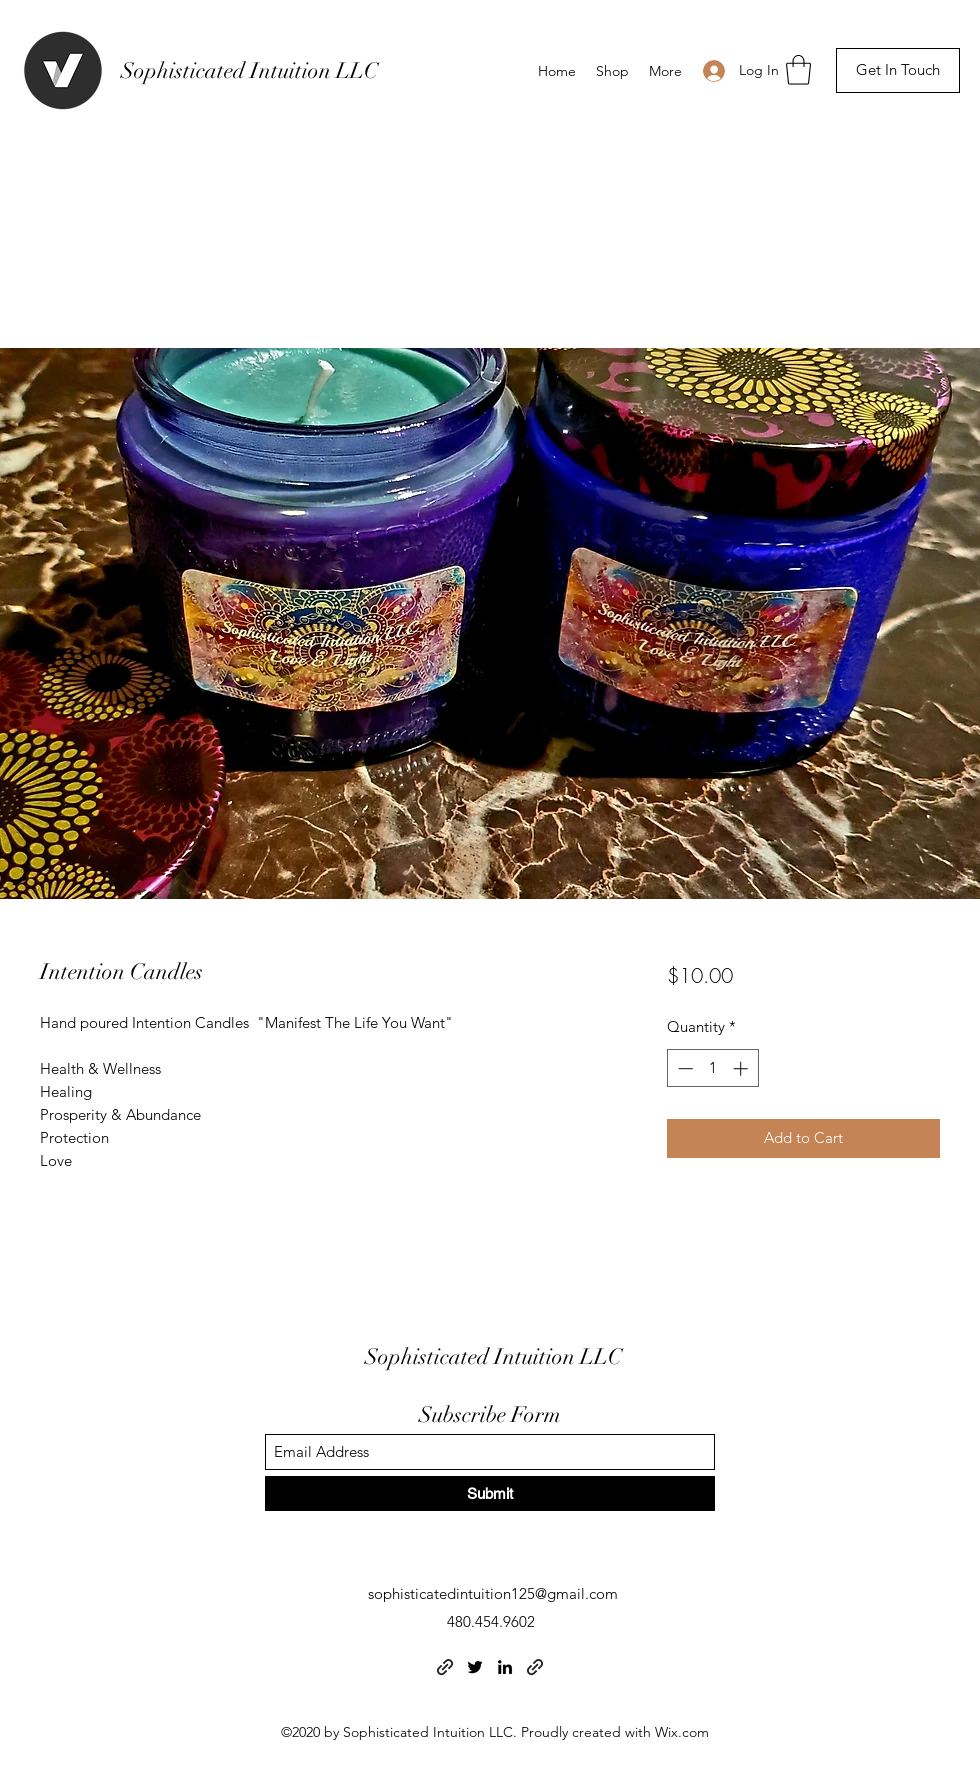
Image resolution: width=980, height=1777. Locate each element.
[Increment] (742, 1068)
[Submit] (490, 1493)
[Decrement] (683, 1068)
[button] (798, 70)
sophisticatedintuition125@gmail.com (493, 1593)
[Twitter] (475, 1667)
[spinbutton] (712, 1068)
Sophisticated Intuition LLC (249, 70)
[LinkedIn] (505, 1667)
